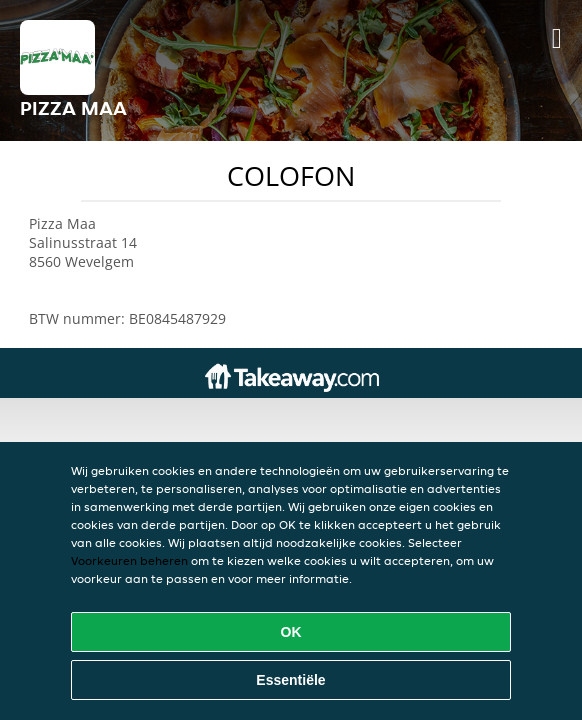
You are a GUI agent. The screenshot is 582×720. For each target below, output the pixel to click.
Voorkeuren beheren (129, 560)
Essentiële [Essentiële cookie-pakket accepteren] (290, 680)
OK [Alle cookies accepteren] (291, 632)
